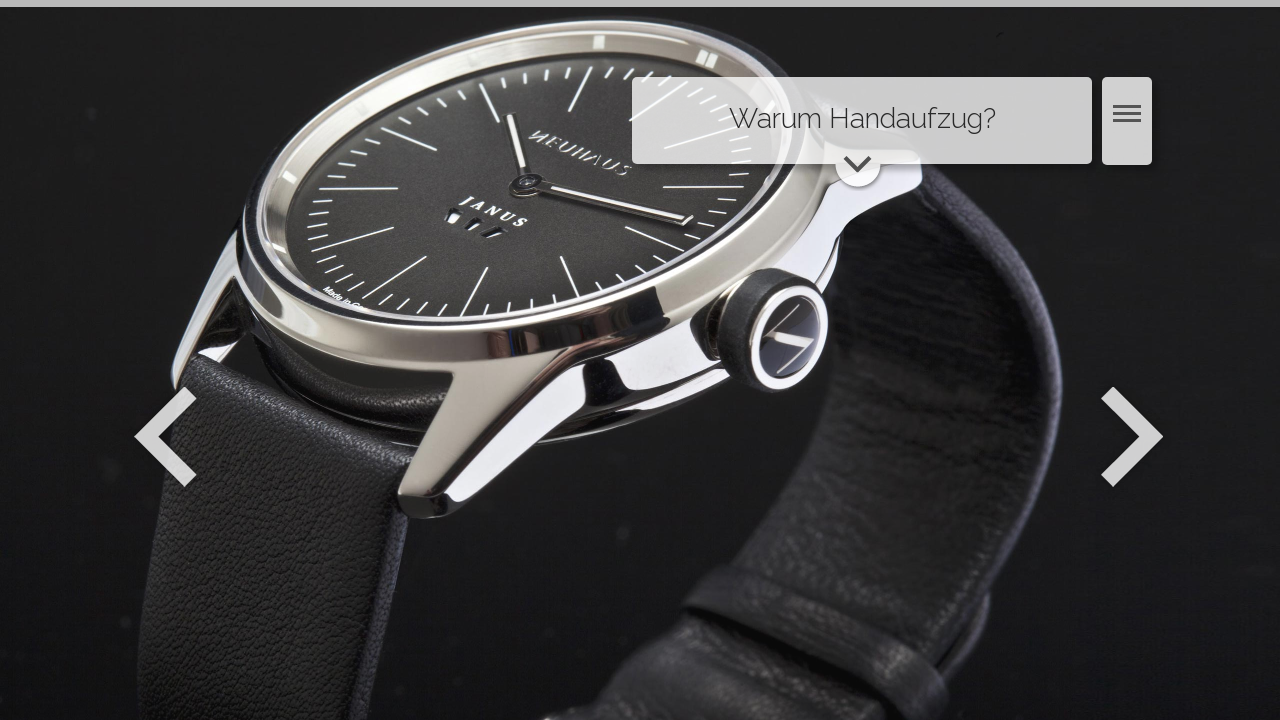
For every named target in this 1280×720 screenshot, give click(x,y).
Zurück (165, 437)
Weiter (1134, 437)
